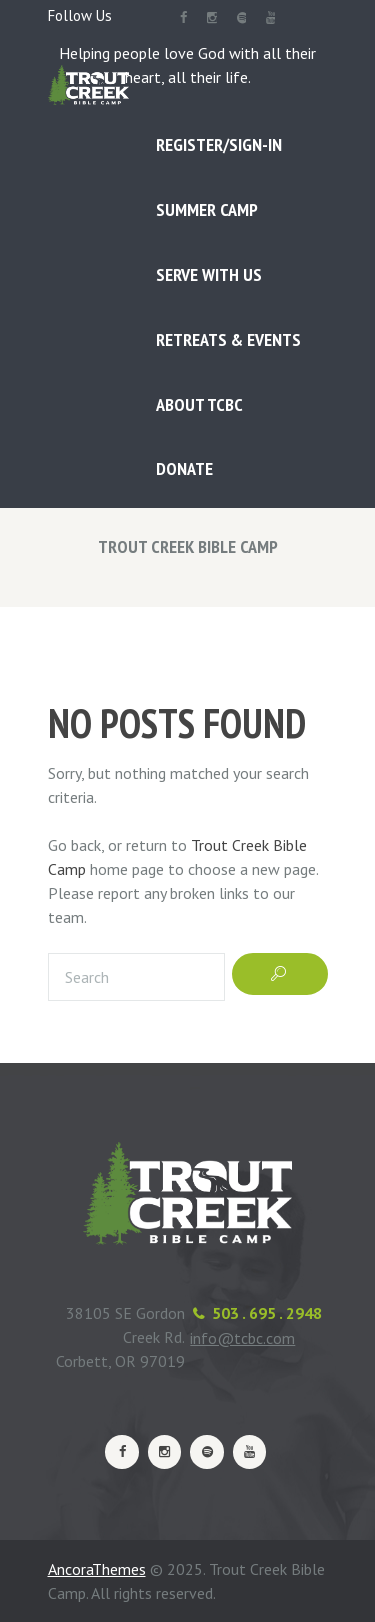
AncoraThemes (97, 1569)
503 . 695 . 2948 (267, 1313)
